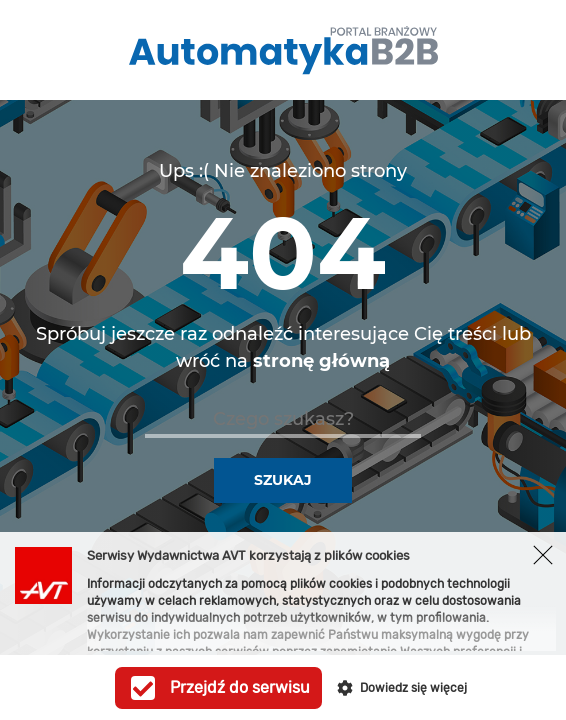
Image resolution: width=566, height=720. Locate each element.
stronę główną (321, 361)
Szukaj (283, 480)
